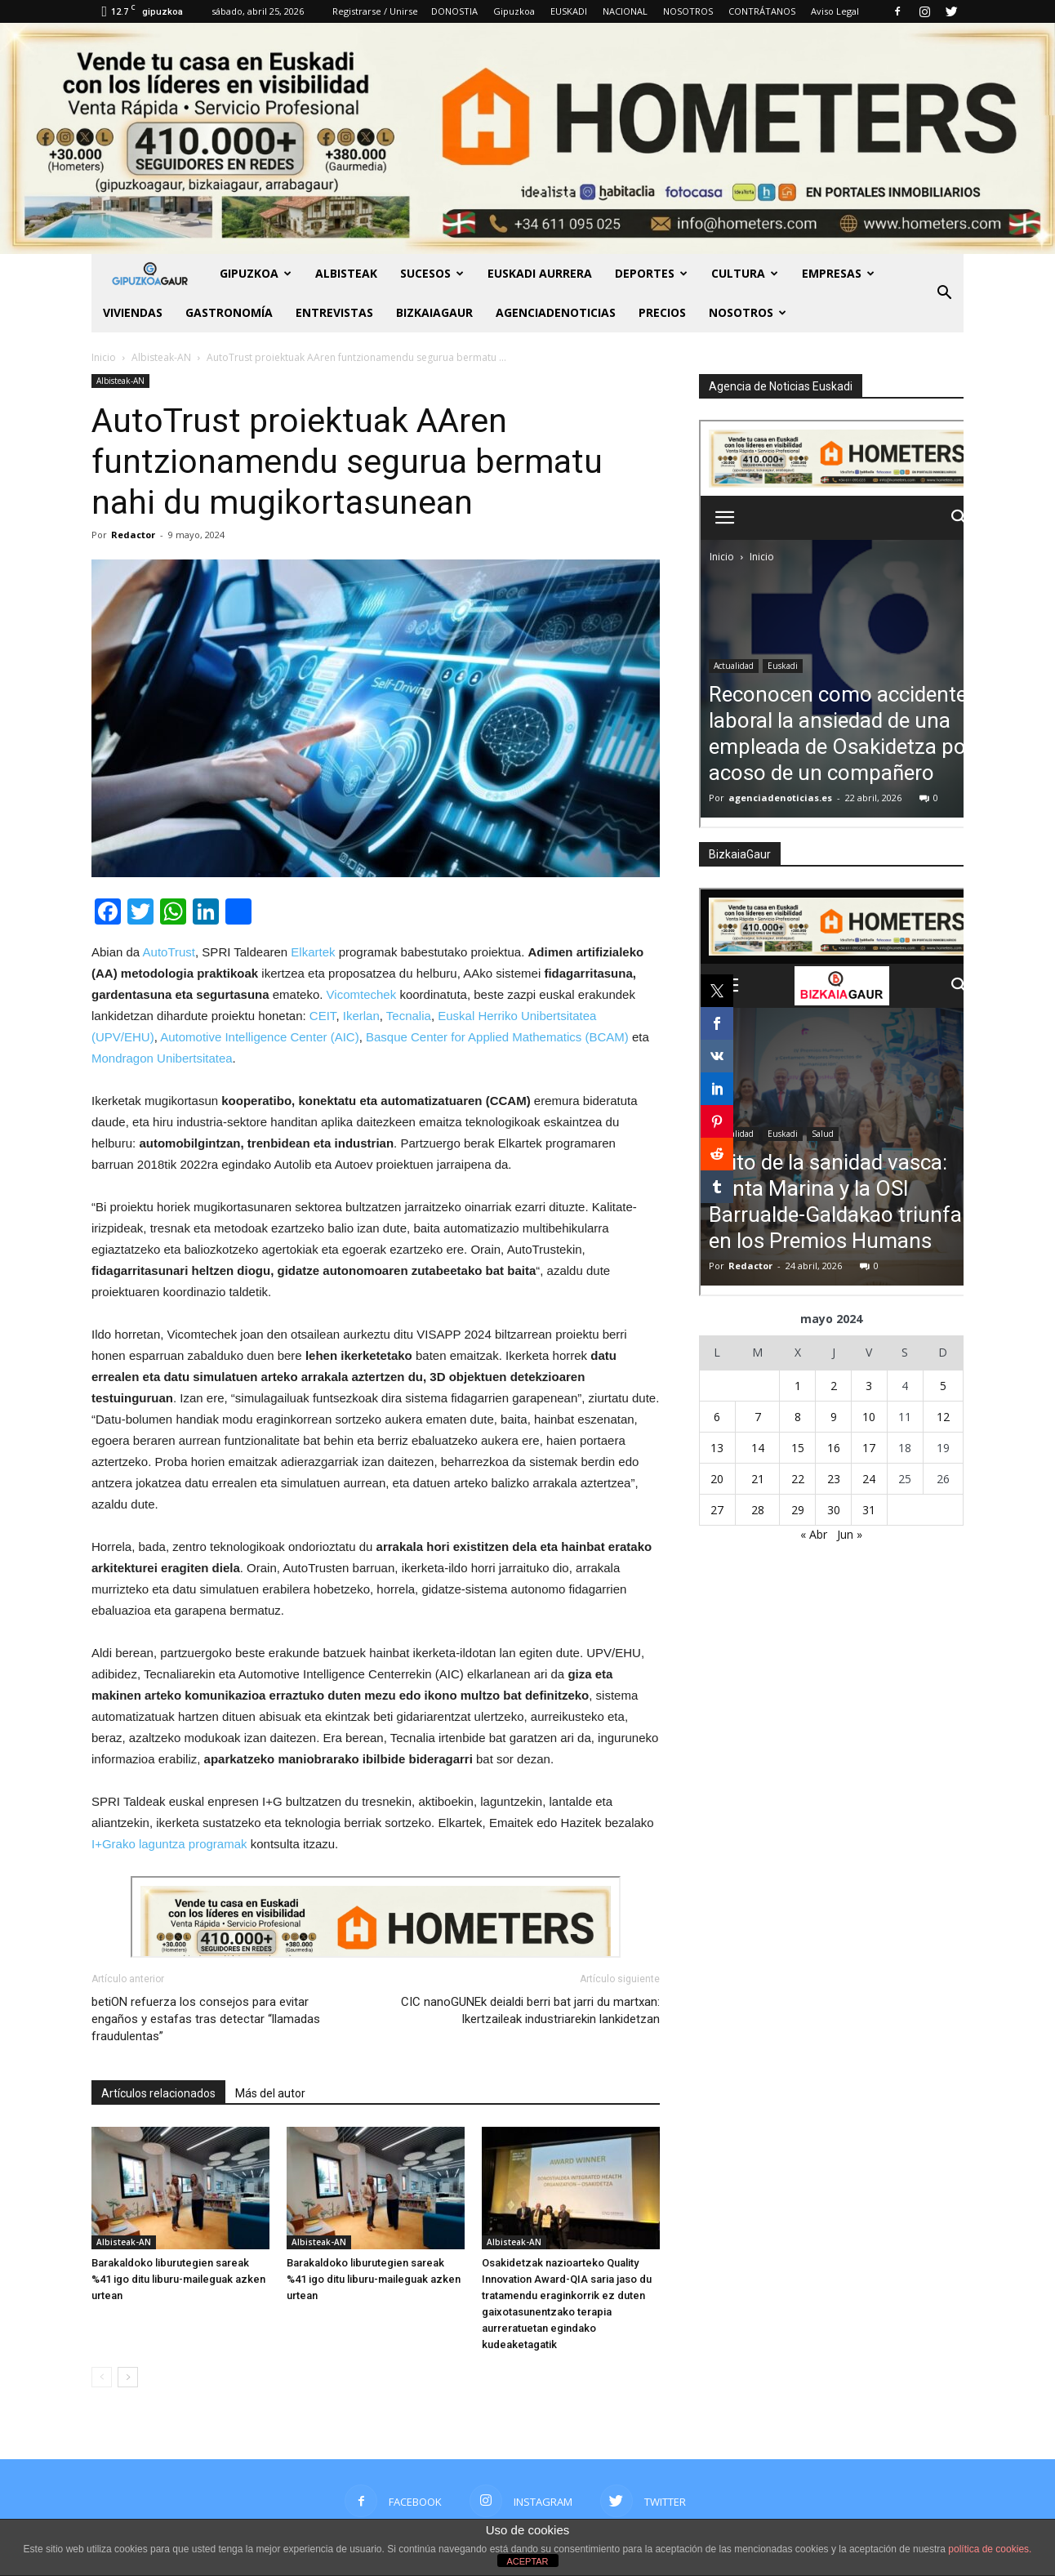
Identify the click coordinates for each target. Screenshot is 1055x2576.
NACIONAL (625, 11)
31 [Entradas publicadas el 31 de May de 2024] (868, 1510)
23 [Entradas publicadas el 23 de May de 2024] (833, 1478)
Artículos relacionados (158, 2093)
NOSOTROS (688, 11)
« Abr (813, 1534)
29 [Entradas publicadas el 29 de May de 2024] (797, 1510)
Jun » (849, 1534)
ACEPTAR (527, 2561)
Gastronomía (229, 312)
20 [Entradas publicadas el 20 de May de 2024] (716, 1478)
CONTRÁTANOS (761, 11)
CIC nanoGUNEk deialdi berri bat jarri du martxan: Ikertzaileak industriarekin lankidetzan (530, 2010)
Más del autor (270, 2093)
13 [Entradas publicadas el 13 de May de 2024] (716, 1447)
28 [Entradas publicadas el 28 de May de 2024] (757, 1510)
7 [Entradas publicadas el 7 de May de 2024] (758, 1416)
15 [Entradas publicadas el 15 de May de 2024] (797, 1447)
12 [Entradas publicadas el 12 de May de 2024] (943, 1416)
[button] (944, 293)
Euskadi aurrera (539, 273)
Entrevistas (334, 312)
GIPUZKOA (256, 273)
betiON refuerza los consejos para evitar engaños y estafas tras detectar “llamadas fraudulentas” (205, 2018)
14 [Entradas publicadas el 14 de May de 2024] (757, 1447)
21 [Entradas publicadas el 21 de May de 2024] (757, 1478)
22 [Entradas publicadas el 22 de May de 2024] (797, 1478)
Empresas (838, 273)
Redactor (133, 534)
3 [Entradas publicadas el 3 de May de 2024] (869, 1385)
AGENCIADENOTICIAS (556, 312)
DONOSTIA (454, 11)
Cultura (744, 273)
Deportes (651, 273)
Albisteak (346, 273)
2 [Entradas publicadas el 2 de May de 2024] (833, 1385)
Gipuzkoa (514, 11)
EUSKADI (568, 11)
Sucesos (432, 273)
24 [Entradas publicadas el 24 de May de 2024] (868, 1478)
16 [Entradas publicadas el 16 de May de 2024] (833, 1447)
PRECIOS (662, 312)
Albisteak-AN (120, 380)
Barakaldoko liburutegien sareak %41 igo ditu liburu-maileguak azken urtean (178, 2279)
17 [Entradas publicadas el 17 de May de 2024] (868, 1447)
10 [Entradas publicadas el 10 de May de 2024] (868, 1416)
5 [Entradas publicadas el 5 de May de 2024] (943, 1385)
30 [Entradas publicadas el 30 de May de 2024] (833, 1510)
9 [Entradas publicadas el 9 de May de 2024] (833, 1416)
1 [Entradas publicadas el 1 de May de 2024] (798, 1385)
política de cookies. (989, 2549)
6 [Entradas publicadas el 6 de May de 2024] (717, 1416)
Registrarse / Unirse (375, 11)
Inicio (103, 357)
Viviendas (132, 312)
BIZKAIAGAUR (434, 312)
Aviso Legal (835, 11)
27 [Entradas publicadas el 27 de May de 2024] (716, 1510)
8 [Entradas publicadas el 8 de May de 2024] (798, 1416)
